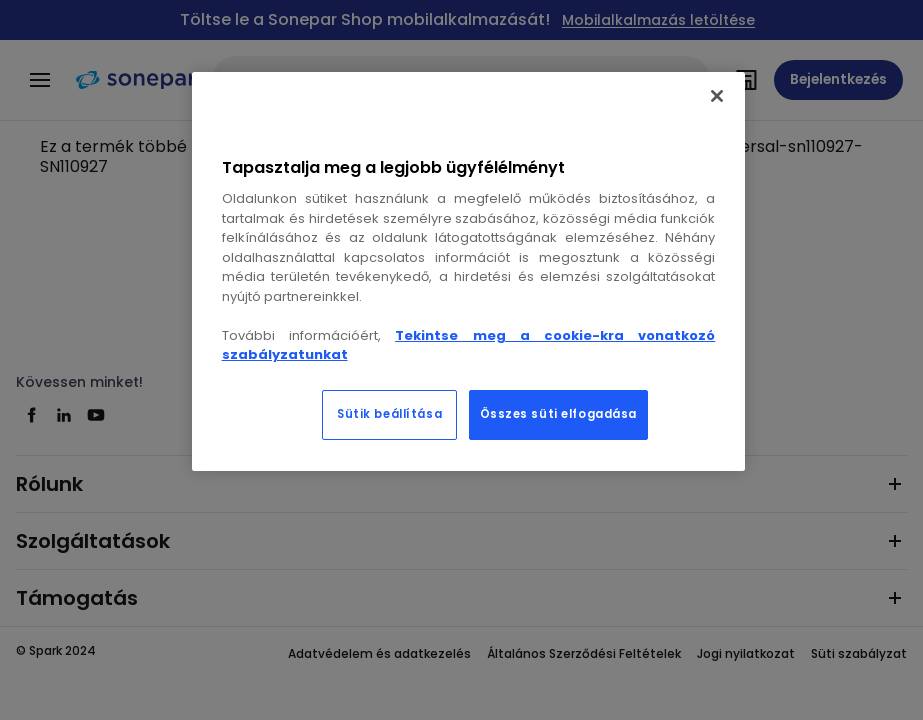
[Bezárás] (717, 96)
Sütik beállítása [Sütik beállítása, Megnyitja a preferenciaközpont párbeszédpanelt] (389, 414)
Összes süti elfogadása (559, 414)
